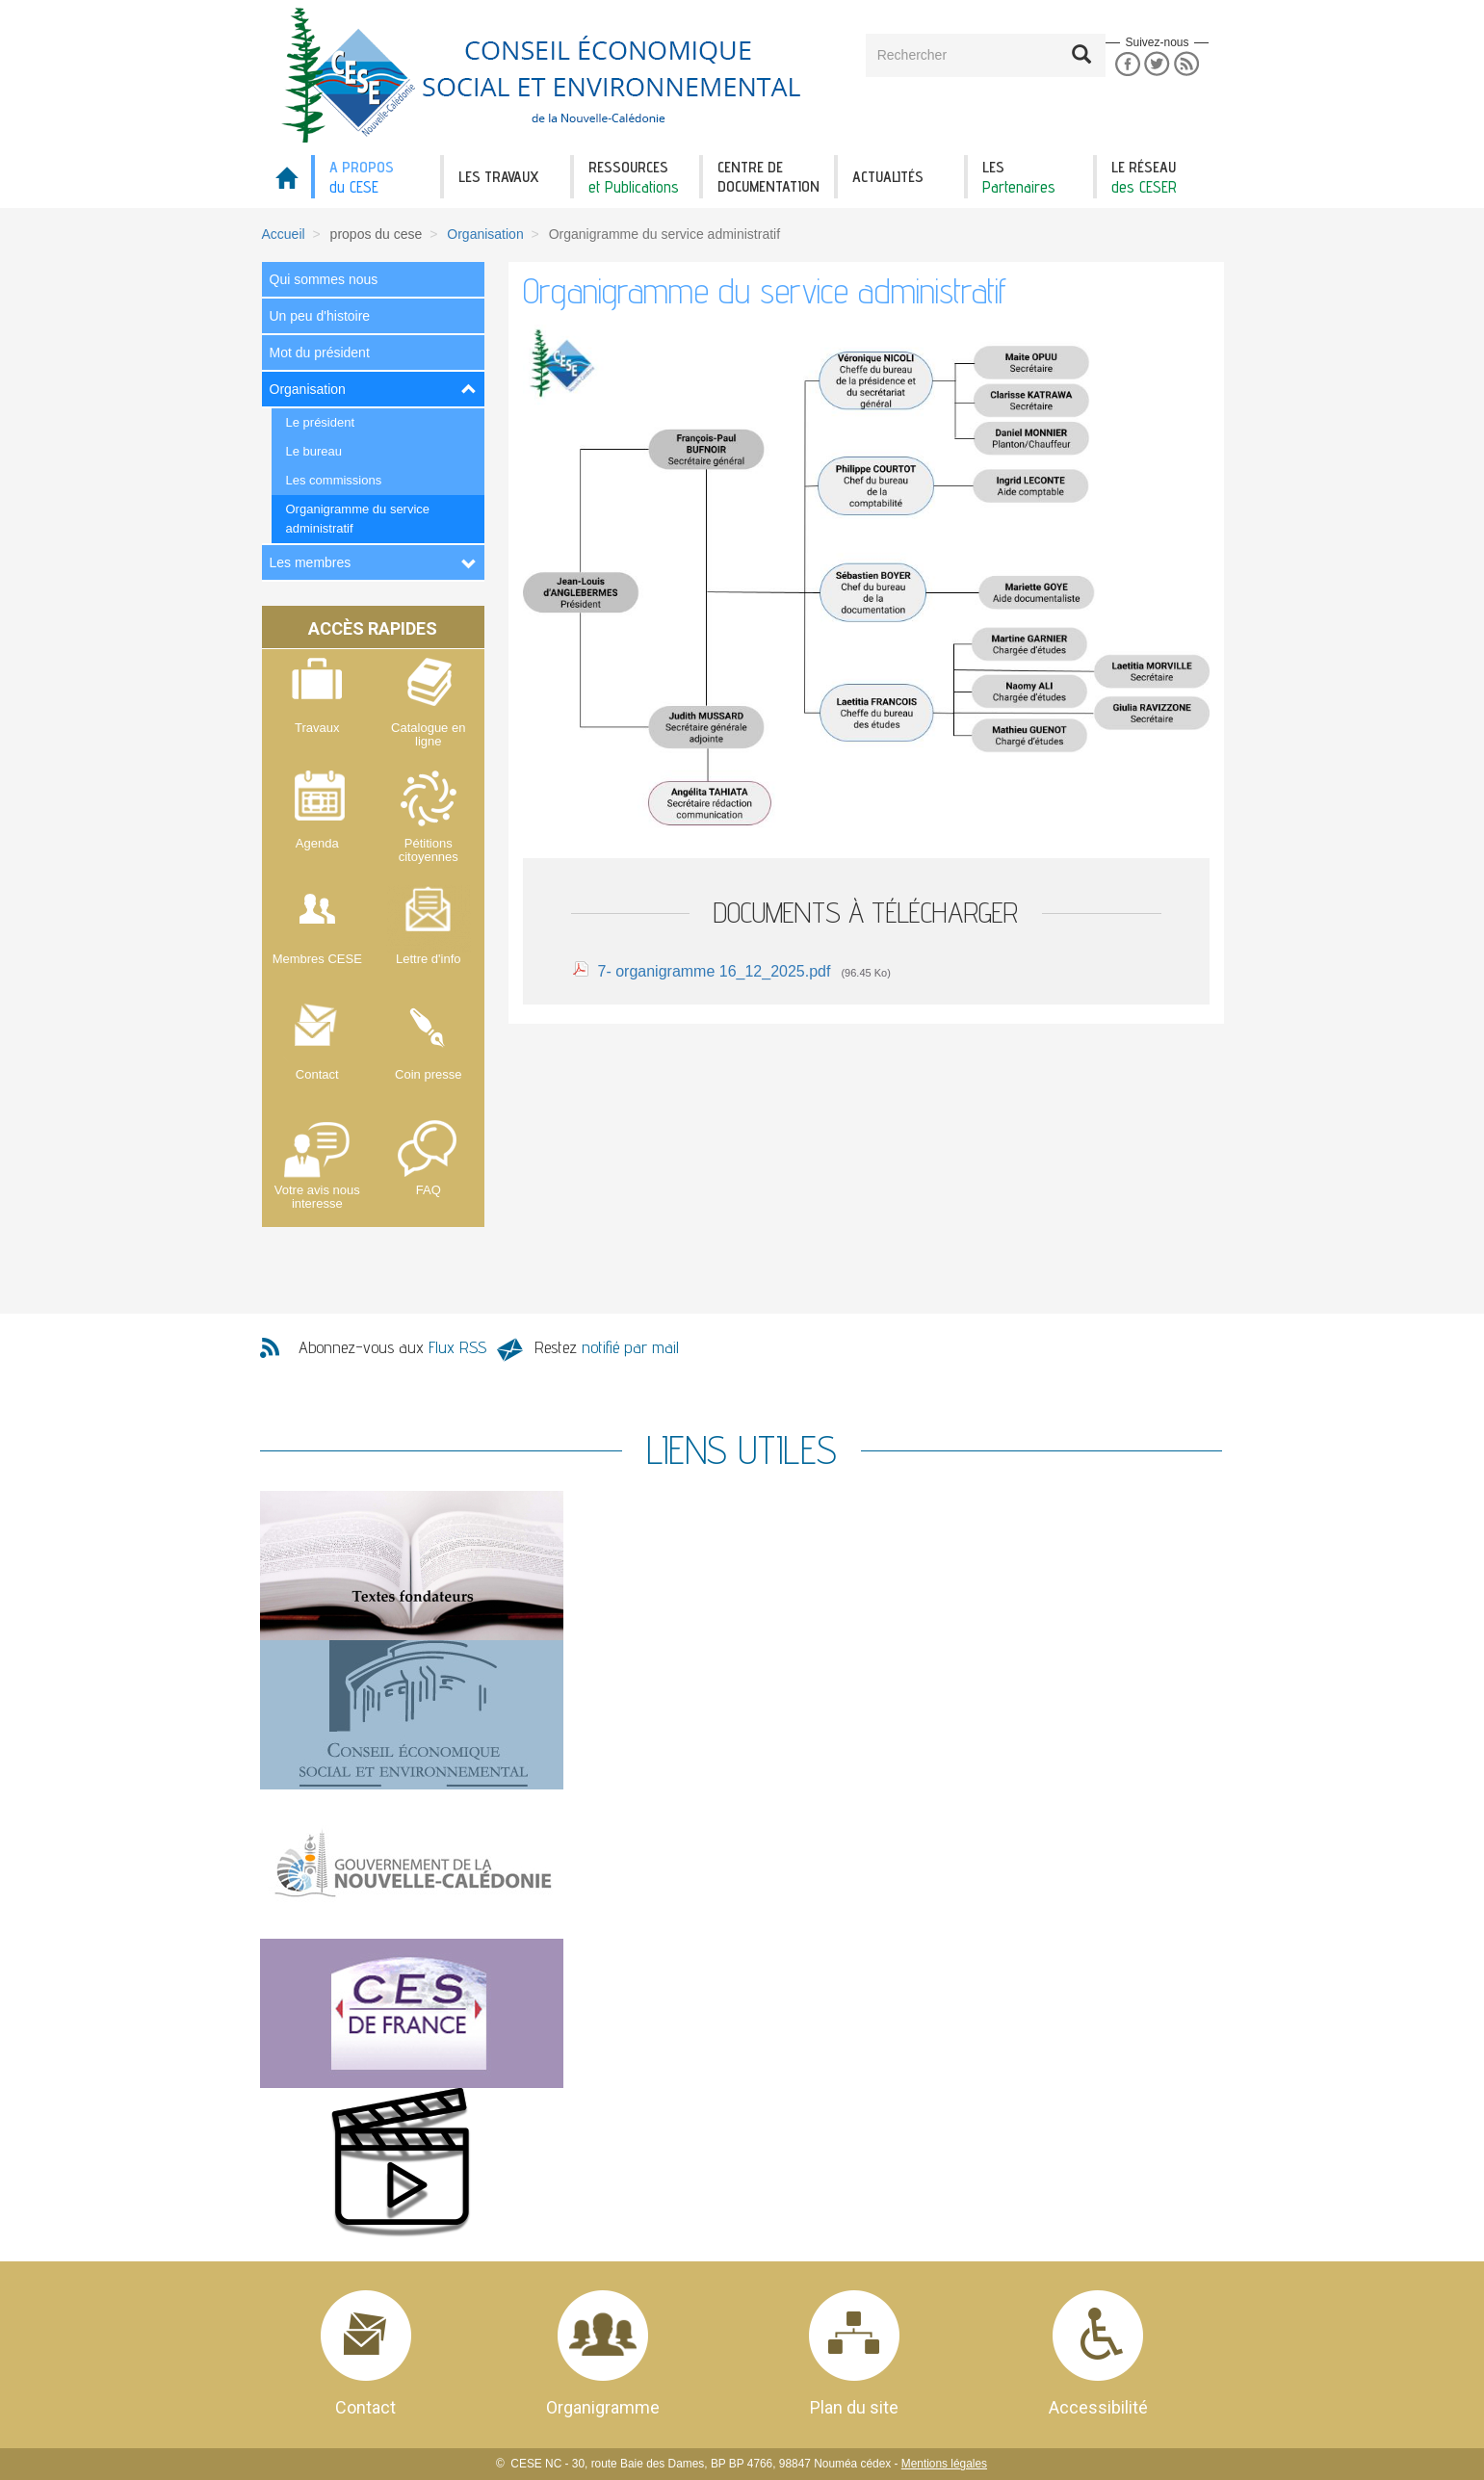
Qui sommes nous (324, 279)
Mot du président (320, 352)
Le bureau (314, 451)
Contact (365, 2407)
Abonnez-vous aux (392, 1347)
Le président (320, 422)
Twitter (1157, 64)
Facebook (1127, 64)
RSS (1187, 64)
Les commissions (334, 480)
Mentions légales (944, 2463)
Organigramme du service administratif (358, 518)
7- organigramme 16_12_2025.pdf (714, 971)
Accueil (283, 234)
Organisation (485, 234)
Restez (606, 1347)
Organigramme (603, 2407)
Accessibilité (1098, 2407)
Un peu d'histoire (320, 316)
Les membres (310, 562)
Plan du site (854, 2407)
